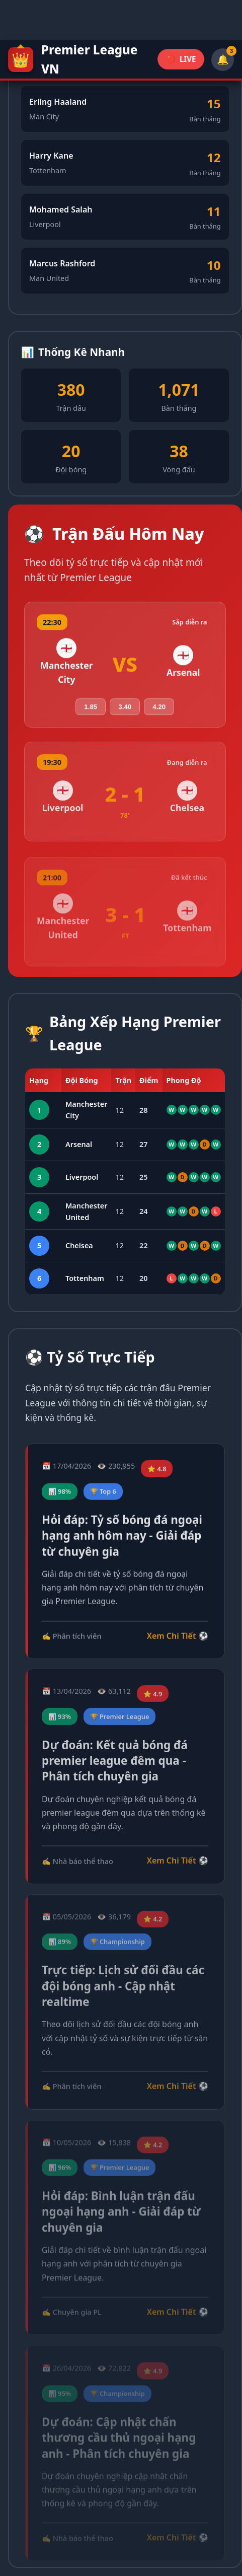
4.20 (159, 710)
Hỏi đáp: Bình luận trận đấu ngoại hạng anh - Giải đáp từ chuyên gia (121, 2217)
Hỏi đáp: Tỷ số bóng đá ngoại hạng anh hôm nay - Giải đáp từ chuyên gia (122, 1539)
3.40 (124, 710)
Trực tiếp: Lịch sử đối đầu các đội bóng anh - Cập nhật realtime (123, 1991)
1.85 (90, 710)
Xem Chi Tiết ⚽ (177, 1638)
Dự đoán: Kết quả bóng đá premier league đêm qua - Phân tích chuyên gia (115, 1764)
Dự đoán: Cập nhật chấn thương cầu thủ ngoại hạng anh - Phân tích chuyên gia (119, 2427)
